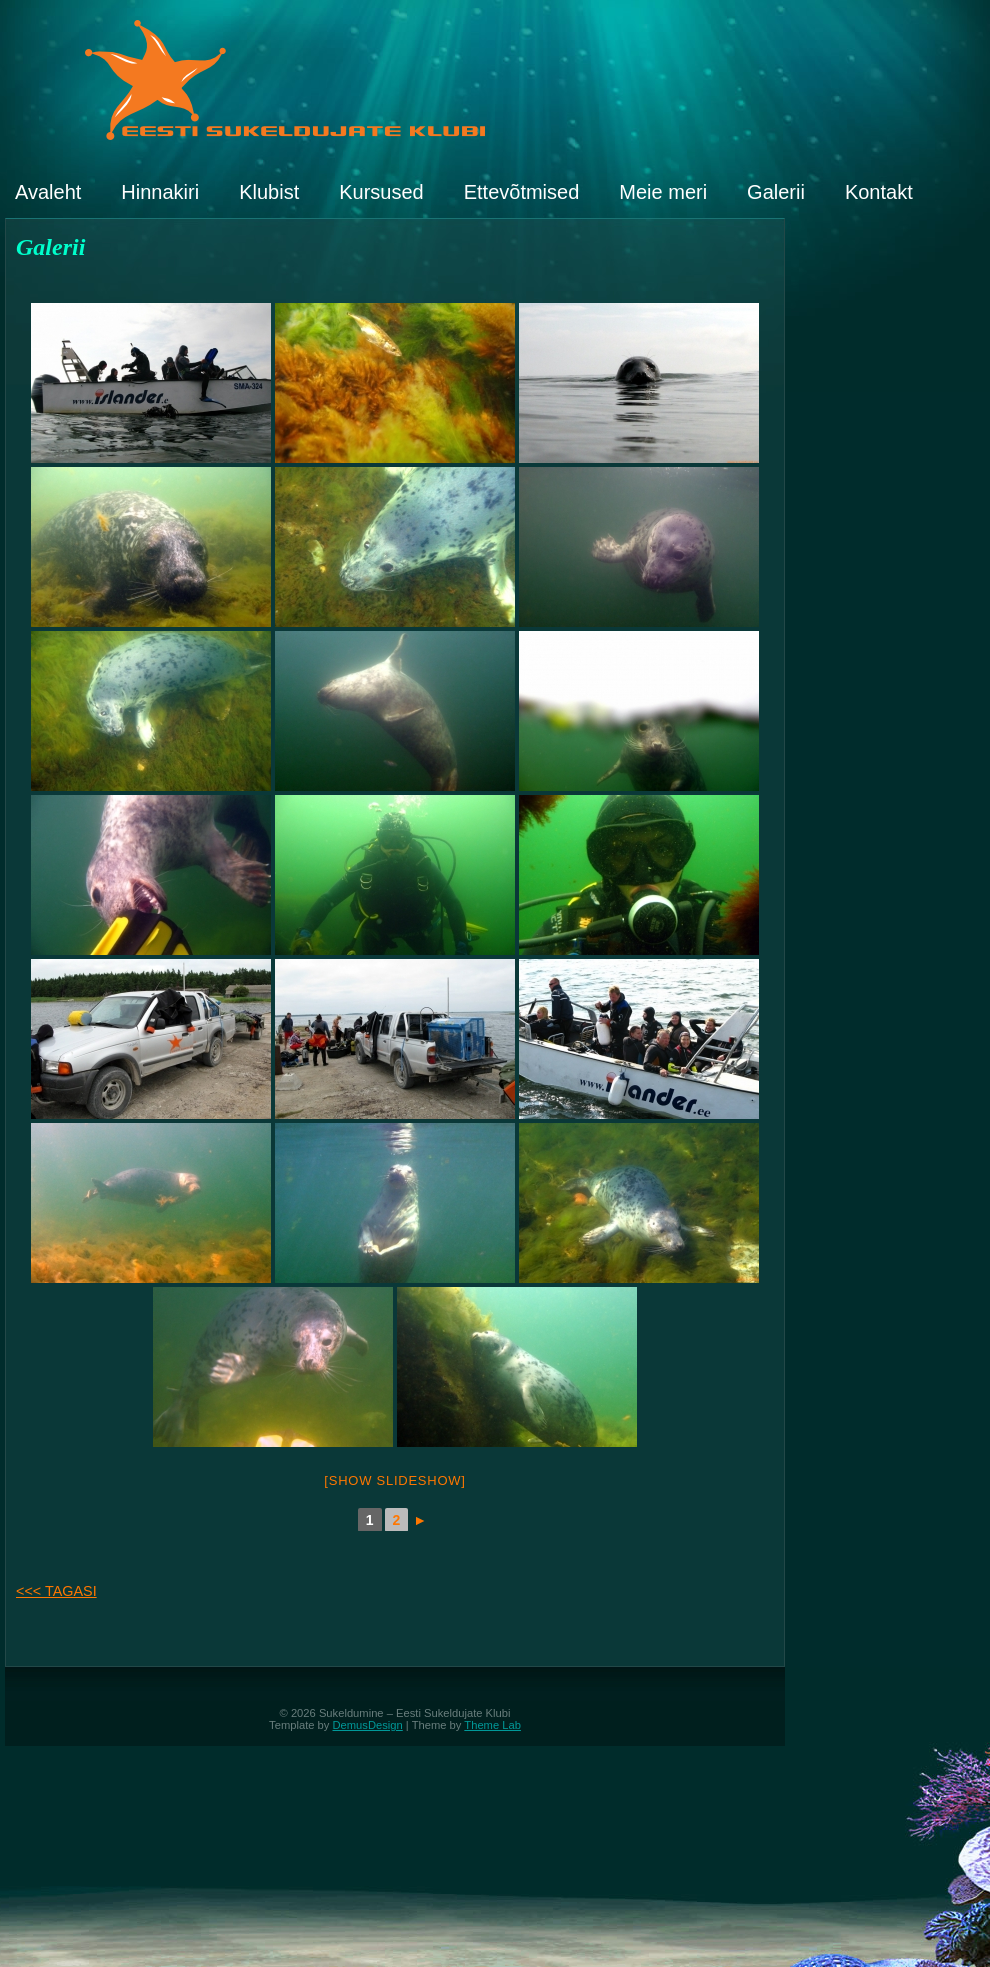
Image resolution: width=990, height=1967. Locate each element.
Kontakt (879, 192)
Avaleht (48, 192)
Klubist (269, 192)
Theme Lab (492, 1725)
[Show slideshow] (394, 1480)
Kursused (381, 192)
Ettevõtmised (522, 192)
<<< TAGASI (56, 1591)
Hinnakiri (160, 192)
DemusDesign (368, 1725)
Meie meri (663, 192)
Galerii (776, 192)
